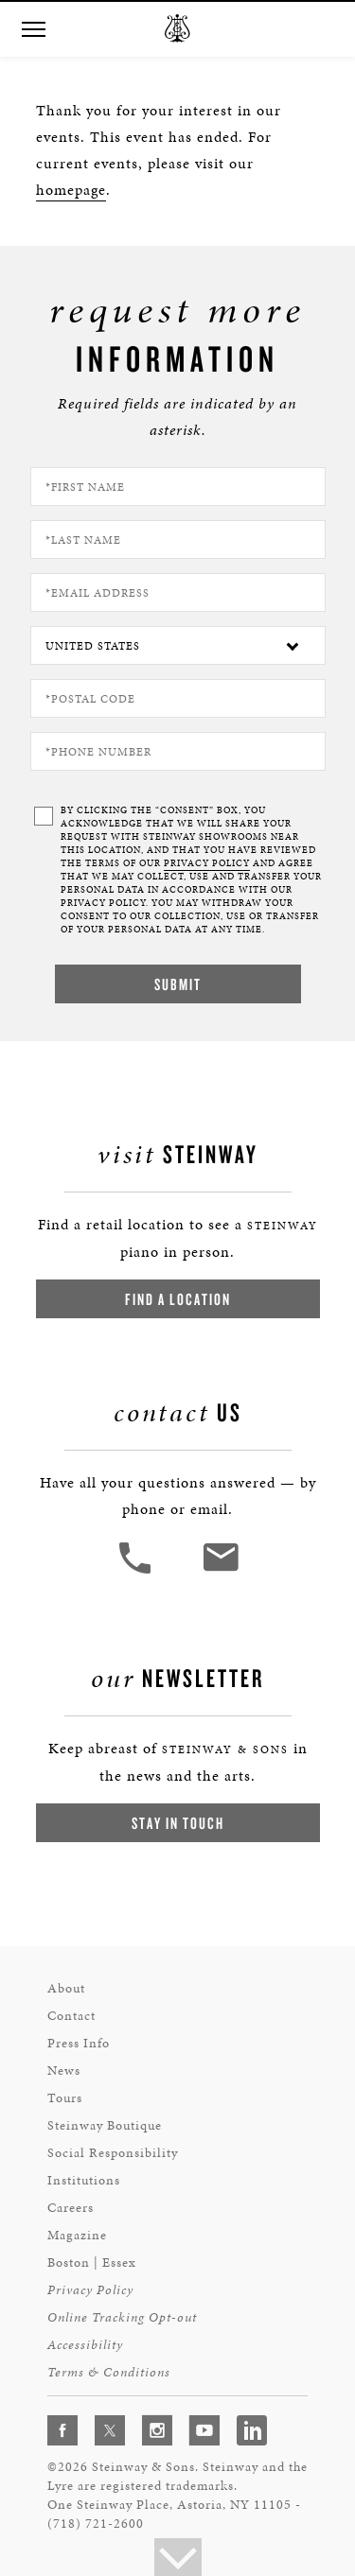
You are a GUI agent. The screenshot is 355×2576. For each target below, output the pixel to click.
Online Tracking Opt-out (122, 2317)
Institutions (83, 2180)
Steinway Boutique (104, 2125)
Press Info (78, 2043)
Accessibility (85, 2345)
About (66, 1988)
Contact (71, 2016)
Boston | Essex (91, 2262)
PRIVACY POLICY (207, 863)
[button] (33, 29)
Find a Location (178, 1299)
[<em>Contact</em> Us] (220, 1571)
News (63, 2071)
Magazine (77, 2235)
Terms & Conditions (108, 2372)
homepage (71, 189)
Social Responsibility (112, 2153)
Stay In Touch (178, 1823)
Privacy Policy (90, 2290)
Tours (64, 2098)
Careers (70, 2208)
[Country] (178, 645)
